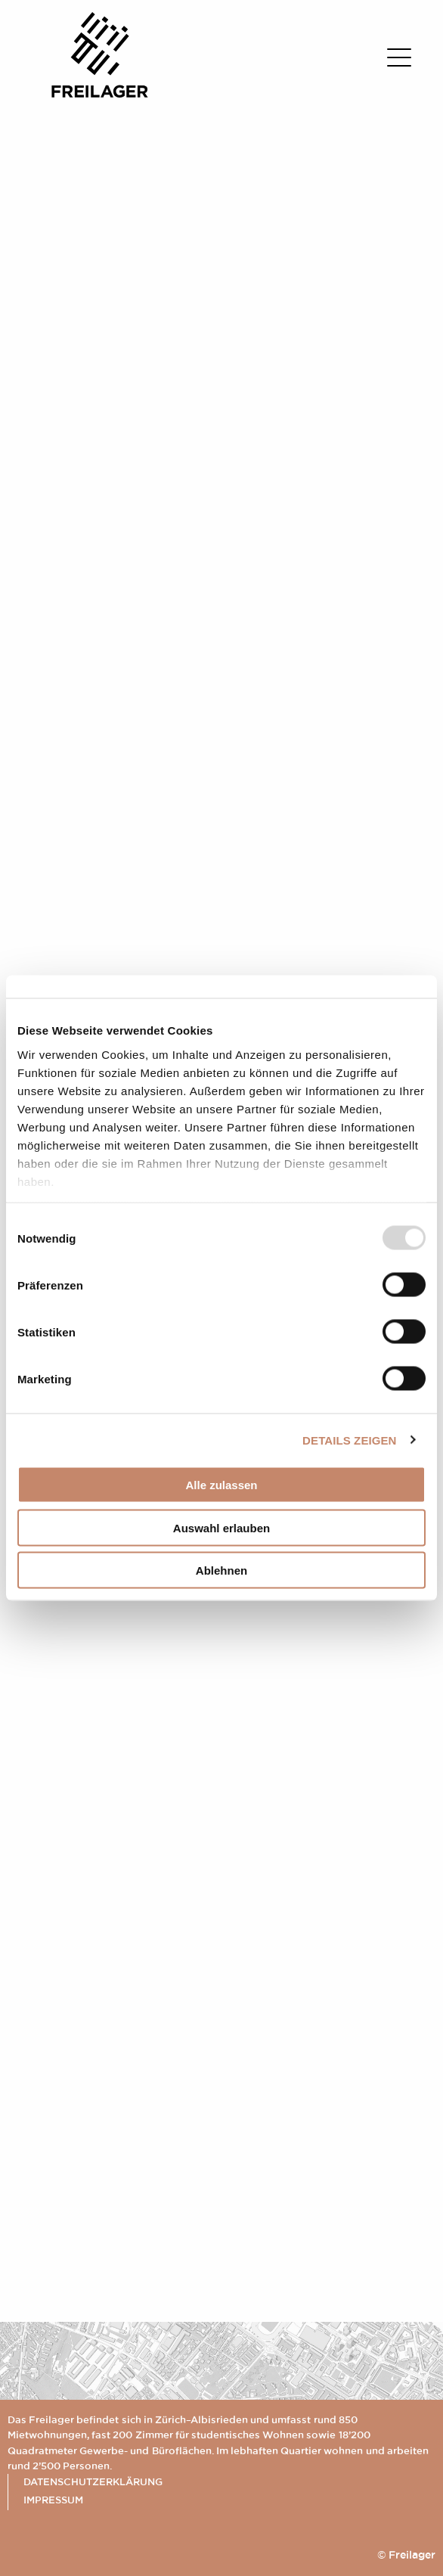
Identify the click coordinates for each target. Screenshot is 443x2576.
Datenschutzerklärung (93, 2481)
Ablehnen (221, 1570)
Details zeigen (349, 1439)
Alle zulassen (221, 1485)
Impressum (53, 2499)
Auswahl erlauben (221, 1527)
